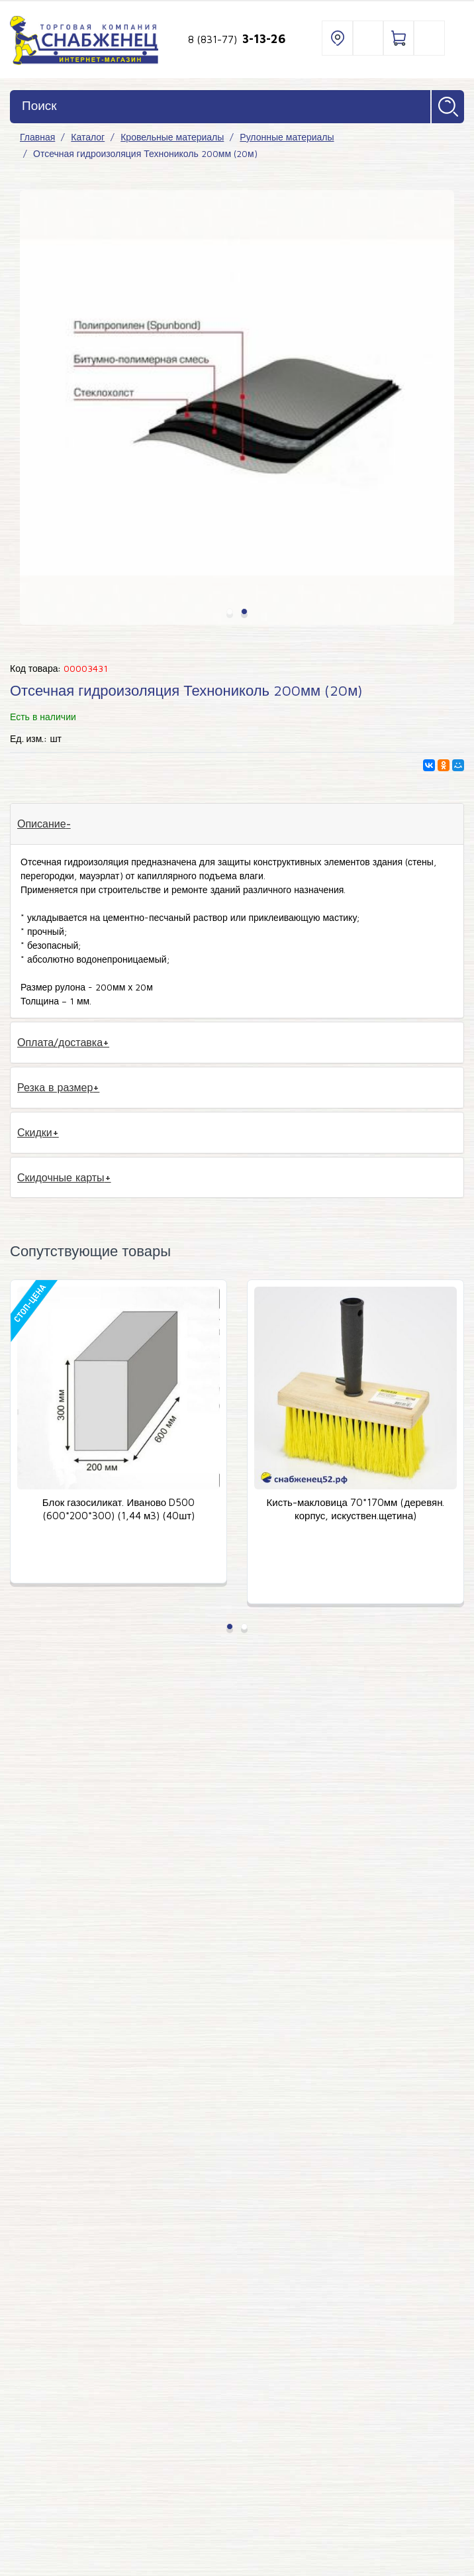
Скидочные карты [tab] (61, 1177)
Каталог (88, 136)
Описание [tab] (41, 824)
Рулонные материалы (287, 136)
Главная (37, 136)
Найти (448, 106)
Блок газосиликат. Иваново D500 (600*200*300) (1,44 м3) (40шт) (118, 1509)
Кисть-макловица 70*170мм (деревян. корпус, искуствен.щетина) (356, 1509)
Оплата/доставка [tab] (60, 1042)
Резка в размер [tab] (55, 1087)
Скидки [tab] (34, 1132)
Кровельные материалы (172, 136)
